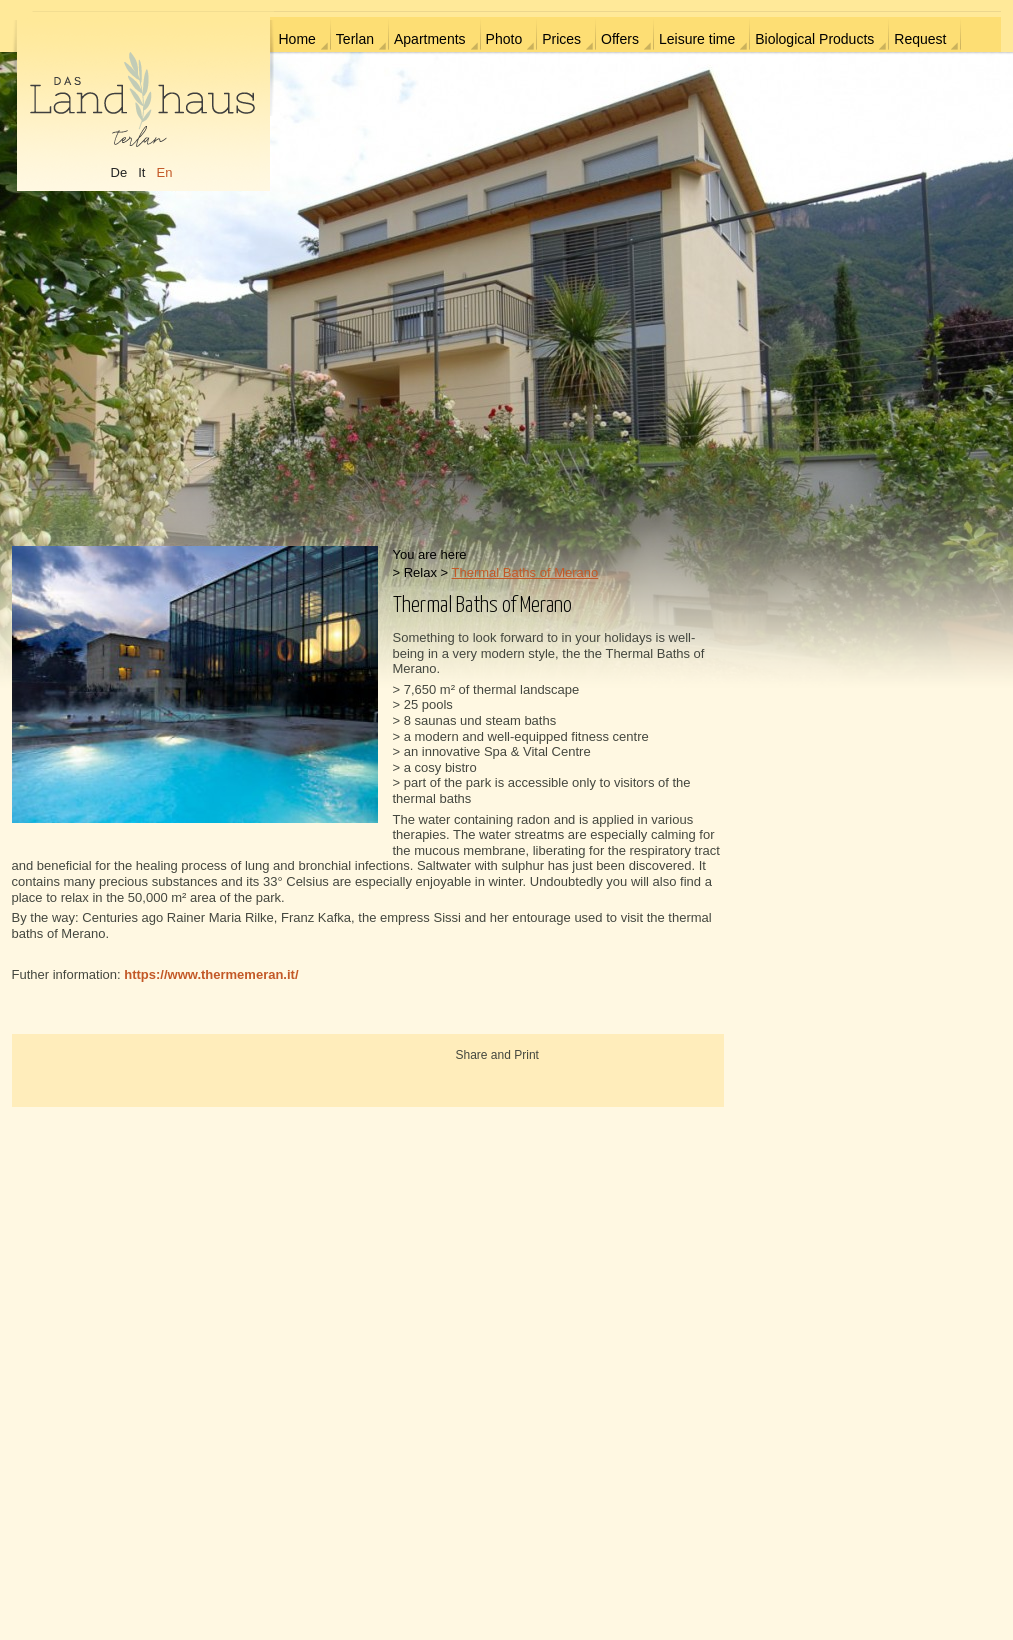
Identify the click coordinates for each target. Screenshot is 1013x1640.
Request (920, 39)
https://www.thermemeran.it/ (211, 974)
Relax (420, 572)
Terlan (355, 39)
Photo (504, 39)
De (119, 172)
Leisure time (697, 39)
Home (297, 39)
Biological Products (814, 39)
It (141, 172)
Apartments (430, 39)
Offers (620, 39)
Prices (561, 39)
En (164, 172)
